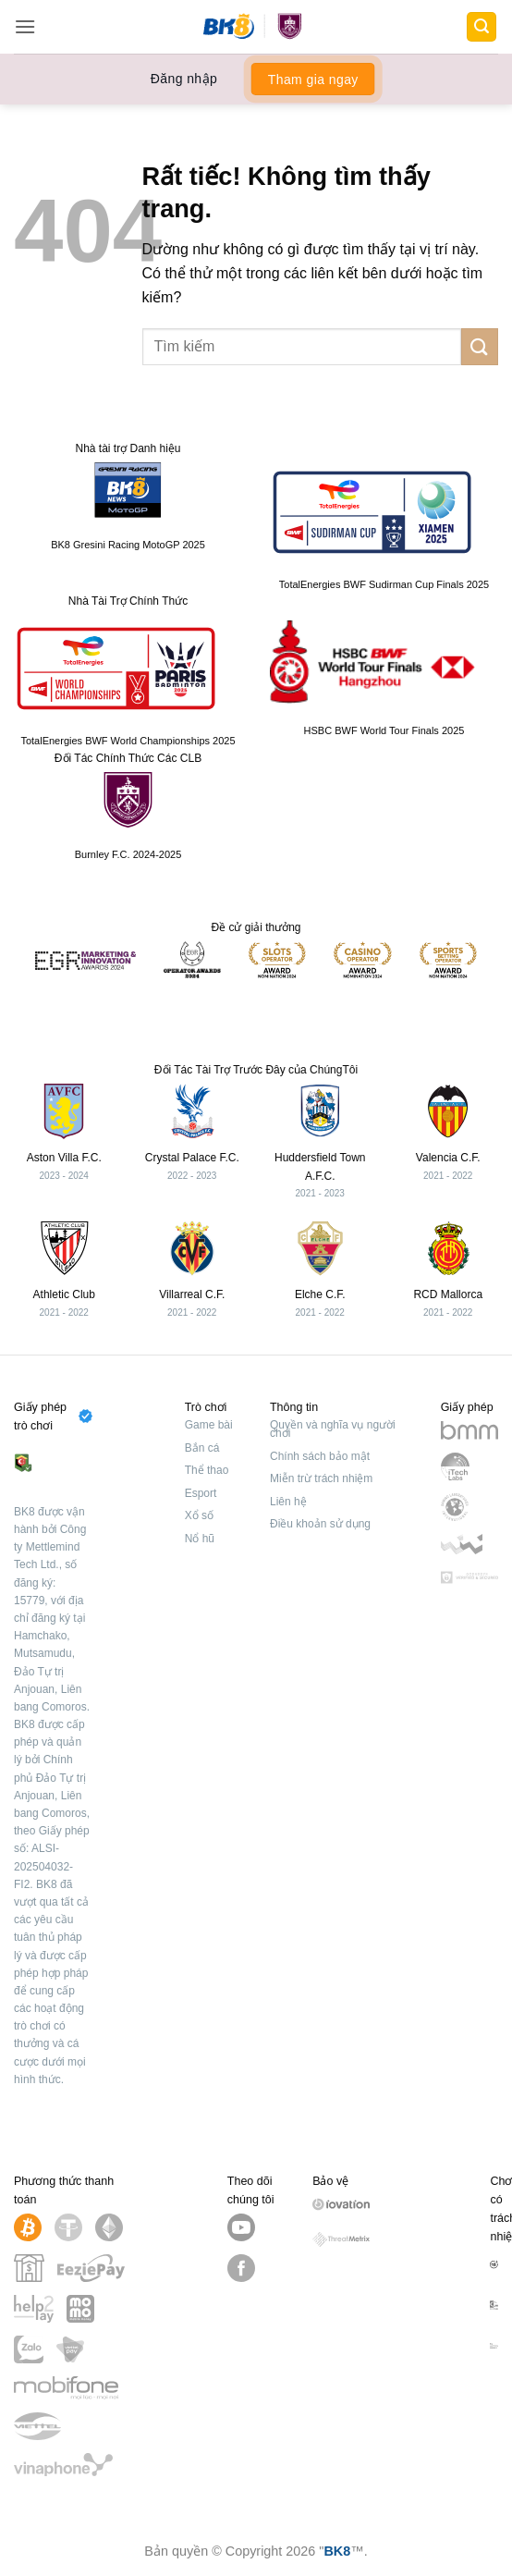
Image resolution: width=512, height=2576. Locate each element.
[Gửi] (479, 346)
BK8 (336, 2551)
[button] (25, 26)
